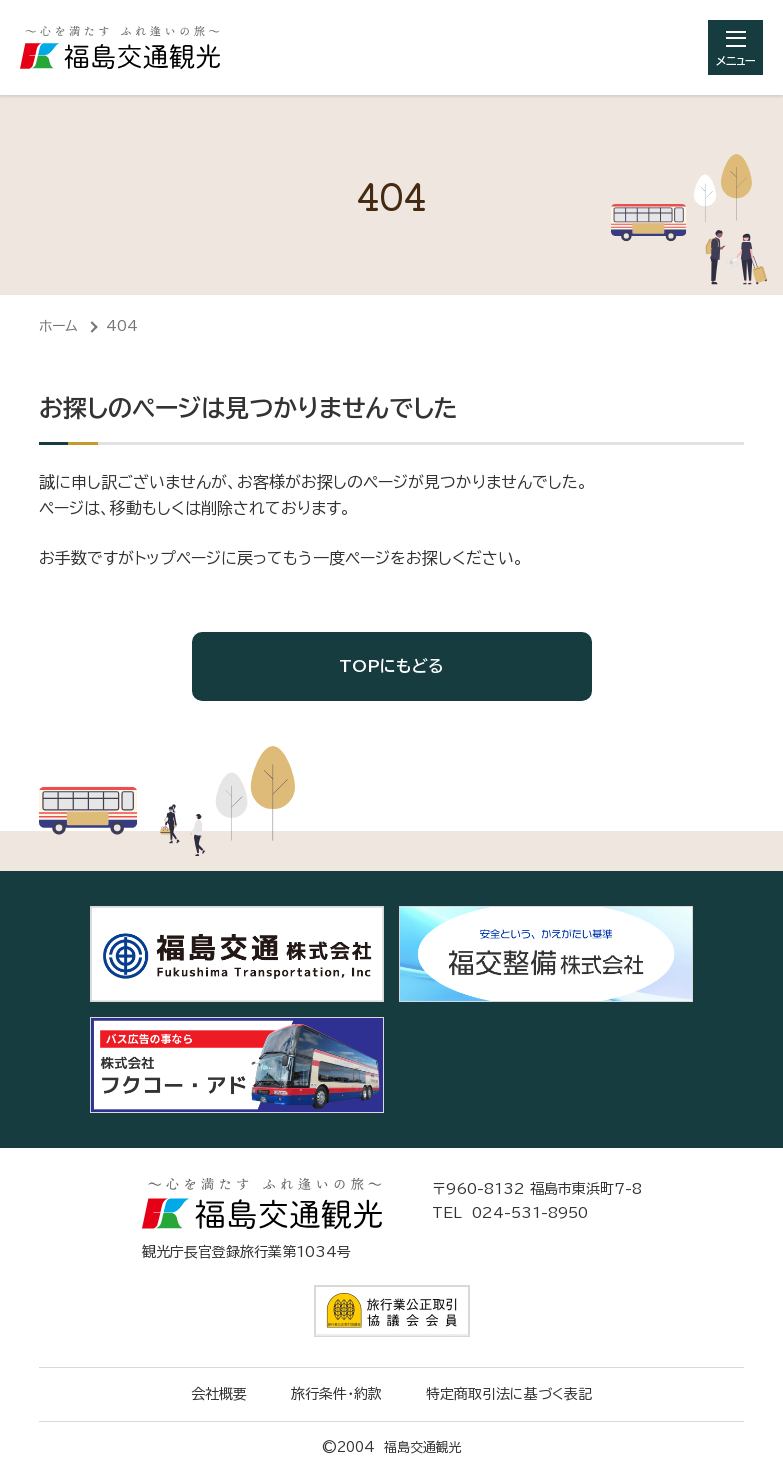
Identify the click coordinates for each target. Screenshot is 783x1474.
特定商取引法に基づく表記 (509, 1394)
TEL (510, 1213)
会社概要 (219, 1394)
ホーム (58, 326)
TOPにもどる (391, 666)
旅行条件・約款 (336, 1394)
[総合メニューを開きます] (735, 47)
